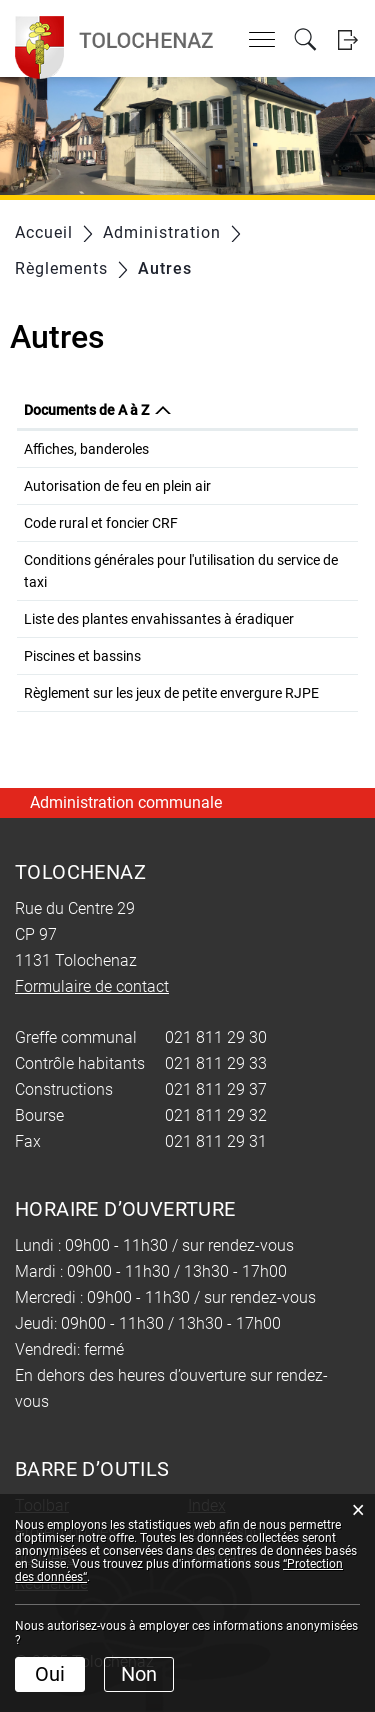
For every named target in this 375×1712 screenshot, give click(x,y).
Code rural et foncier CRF (101, 523)
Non (139, 1674)
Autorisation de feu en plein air (117, 486)
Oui (50, 1674)
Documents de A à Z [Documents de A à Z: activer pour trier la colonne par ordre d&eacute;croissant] (86, 410)
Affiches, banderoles (86, 449)
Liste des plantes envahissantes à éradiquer (159, 619)
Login (347, 39)
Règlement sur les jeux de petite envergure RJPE (171, 693)
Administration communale (126, 802)
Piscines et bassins (82, 656)
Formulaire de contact (92, 986)
